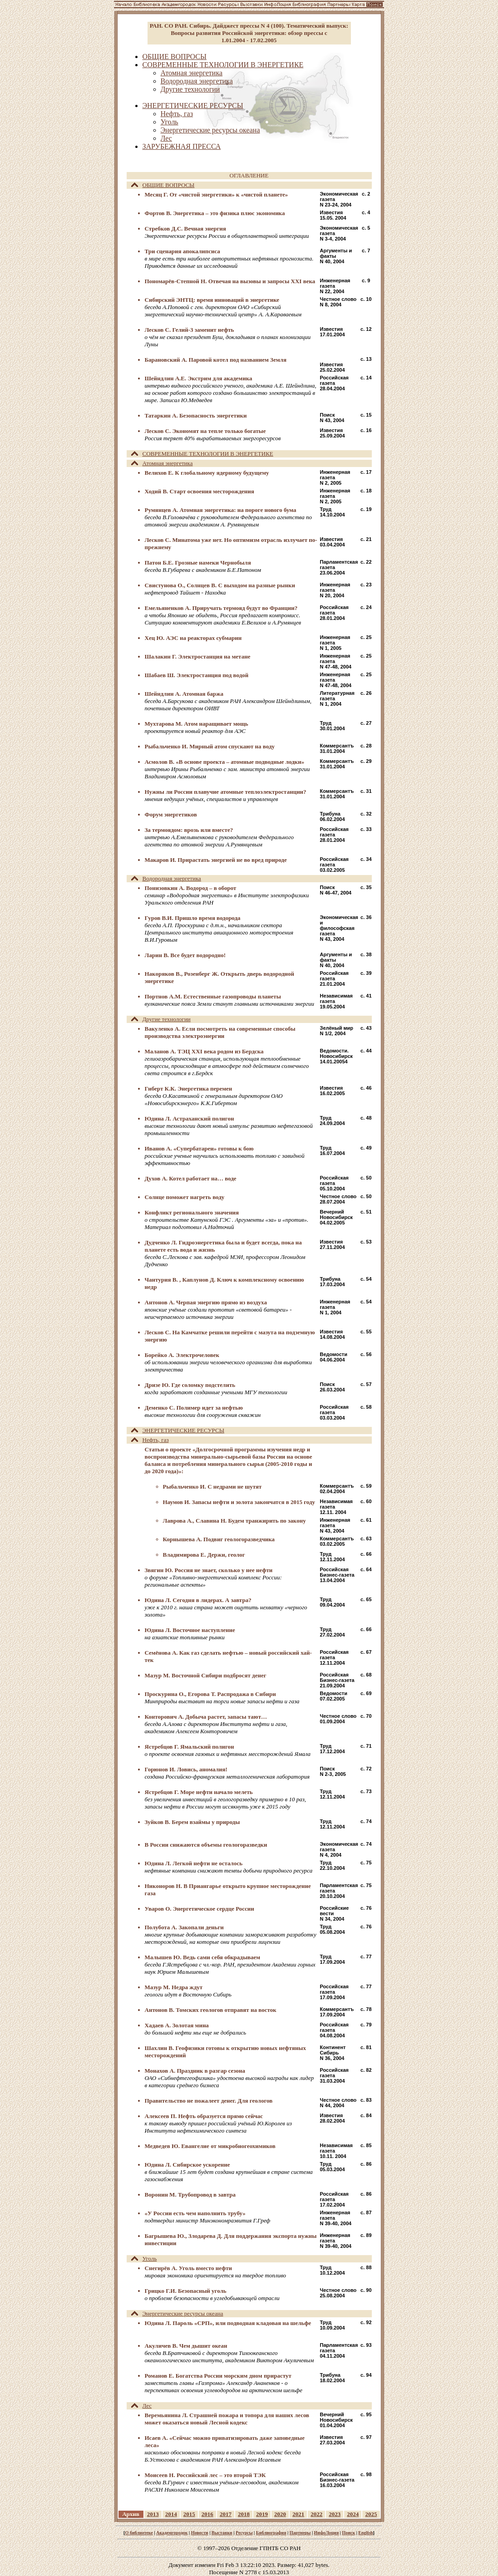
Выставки (222, 2532)
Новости (199, 2532)
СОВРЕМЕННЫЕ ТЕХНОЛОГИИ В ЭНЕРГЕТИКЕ (202, 453)
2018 (244, 2514)
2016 (207, 2514)
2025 (371, 2514)
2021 (298, 2514)
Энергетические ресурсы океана (177, 2313)
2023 (334, 2514)
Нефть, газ (150, 1439)
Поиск (348, 2532)
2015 (189, 2514)
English (365, 2532)
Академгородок (172, 2532)
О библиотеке (139, 2532)
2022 (316, 2514)
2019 (262, 2514)
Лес (141, 2405)
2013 (153, 2514)
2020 (280, 2514)
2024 (353, 2514)
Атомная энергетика (162, 463)
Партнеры (300, 2532)
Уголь (144, 2258)
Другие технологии (161, 1019)
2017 (226, 2514)
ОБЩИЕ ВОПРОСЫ (163, 185)
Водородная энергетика (166, 878)
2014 (171, 2514)
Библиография (271, 2532)
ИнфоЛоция (326, 2532)
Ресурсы (244, 2532)
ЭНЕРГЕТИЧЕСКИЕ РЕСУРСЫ (178, 1430)
